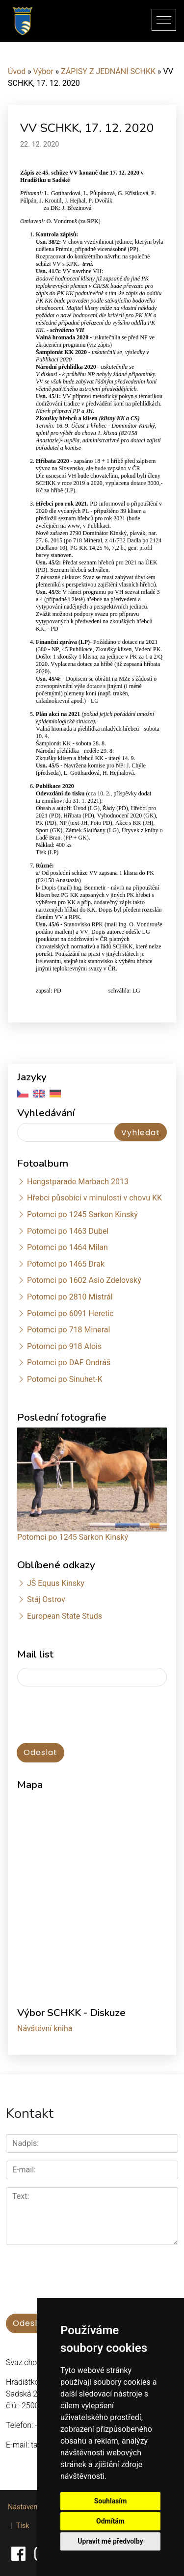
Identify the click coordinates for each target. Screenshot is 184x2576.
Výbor (43, 71)
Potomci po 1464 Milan (67, 1247)
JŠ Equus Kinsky (55, 1583)
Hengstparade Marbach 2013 (78, 1181)
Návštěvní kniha (45, 2028)
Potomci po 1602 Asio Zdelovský (84, 1280)
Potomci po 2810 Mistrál (70, 1296)
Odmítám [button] (110, 2521)
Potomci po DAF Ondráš (68, 1362)
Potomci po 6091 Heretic (70, 1313)
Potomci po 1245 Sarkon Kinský (82, 1214)
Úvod (17, 71)
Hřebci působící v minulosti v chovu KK (94, 1197)
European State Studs (64, 1616)
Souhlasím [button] (110, 2501)
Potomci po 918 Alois (64, 1346)
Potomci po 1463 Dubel (67, 1231)
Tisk (22, 2526)
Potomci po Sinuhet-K (65, 1379)
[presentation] (69, 1709)
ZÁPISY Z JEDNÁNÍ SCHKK (108, 71)
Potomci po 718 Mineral (68, 1329)
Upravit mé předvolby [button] (110, 2541)
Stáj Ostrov (46, 1599)
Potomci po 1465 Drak (66, 1264)
